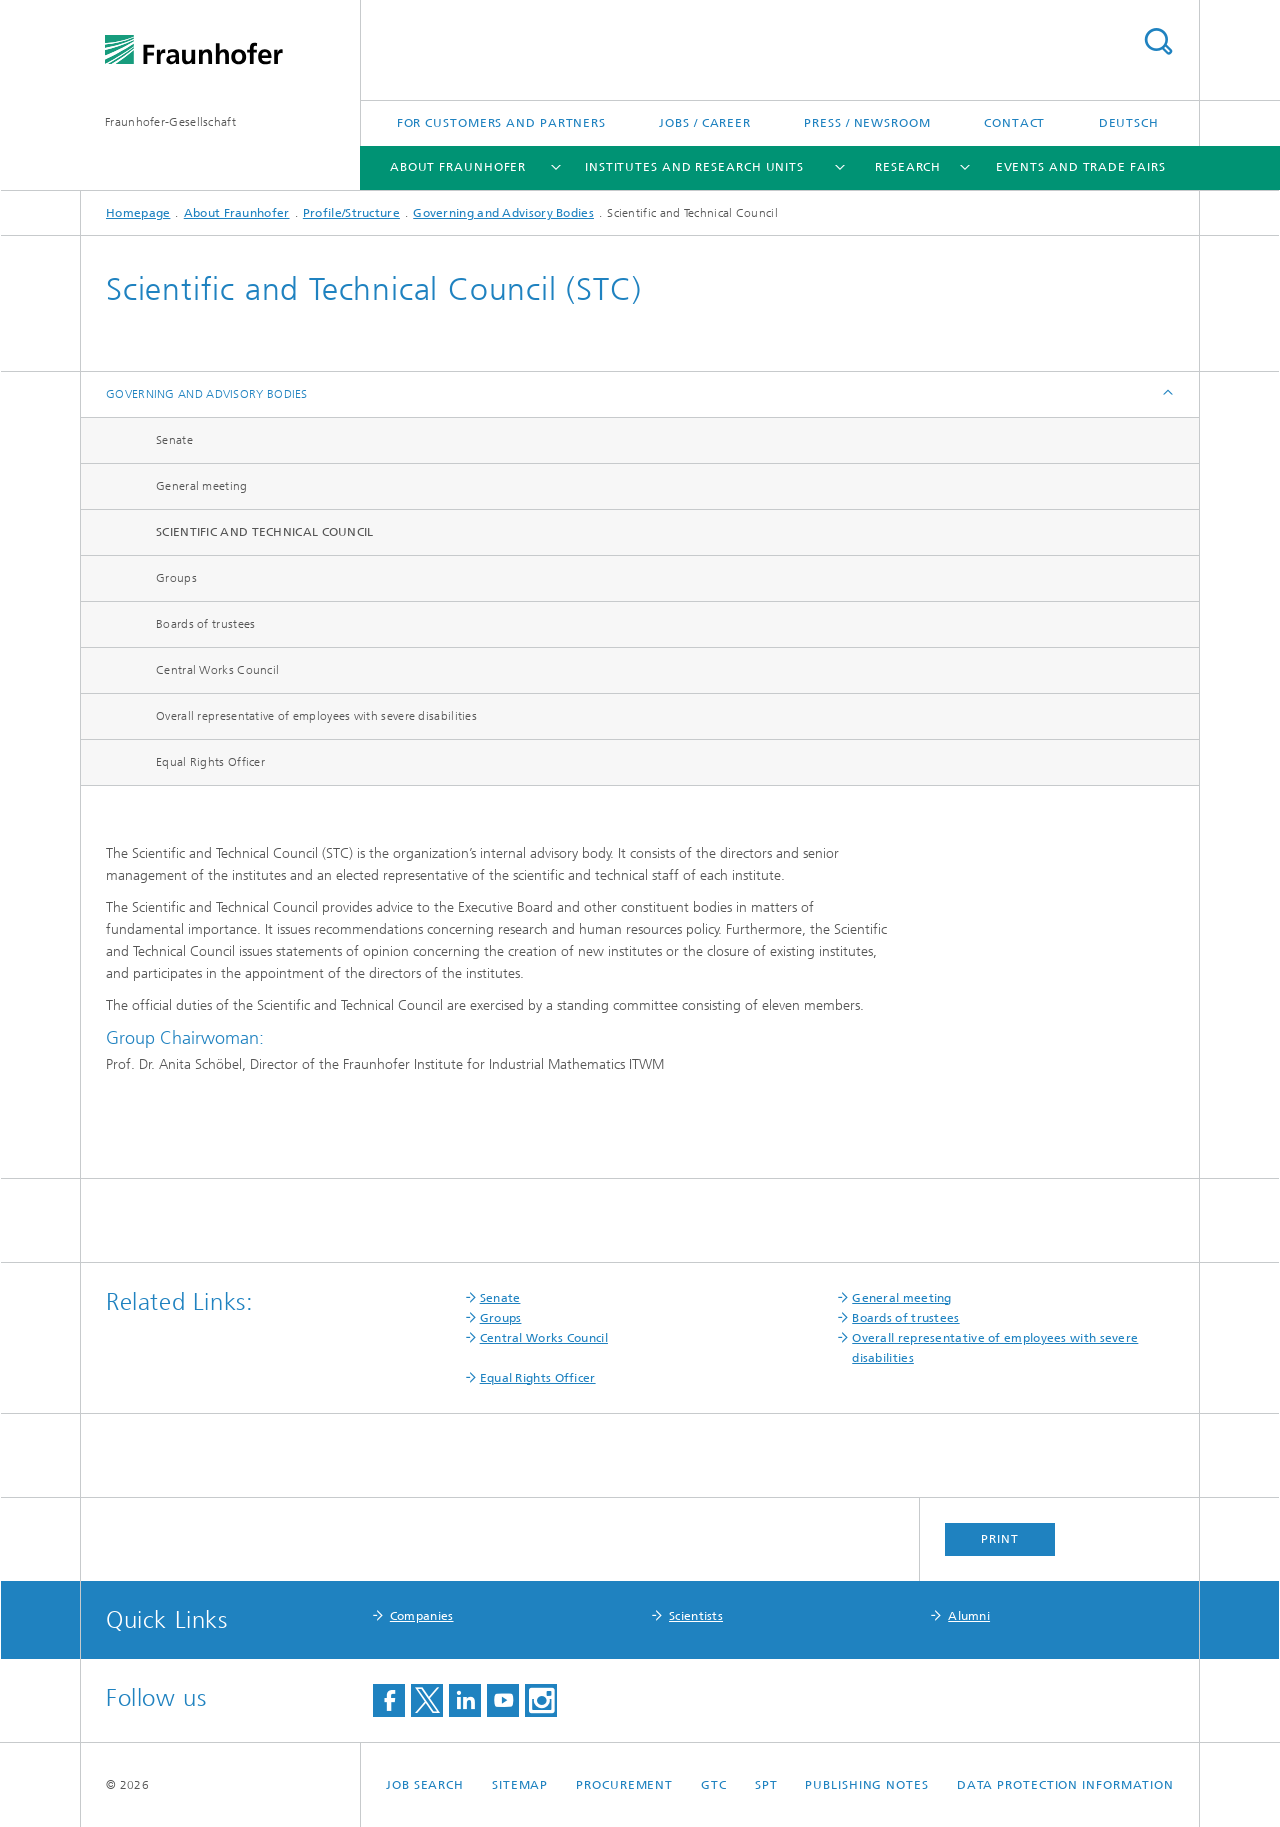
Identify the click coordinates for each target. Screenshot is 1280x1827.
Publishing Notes (866, 1785)
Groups (176, 578)
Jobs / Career (705, 123)
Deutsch (1129, 123)
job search (425, 1785)
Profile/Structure (351, 213)
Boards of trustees (205, 624)
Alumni (969, 1616)
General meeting (202, 486)
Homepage (138, 213)
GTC (714, 1785)
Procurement (624, 1785)
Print (1000, 1539)
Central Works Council (217, 670)
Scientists (696, 1616)
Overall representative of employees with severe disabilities (316, 716)
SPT (766, 1785)
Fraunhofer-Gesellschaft (170, 122)
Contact (1014, 123)
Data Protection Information (1065, 1785)
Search (1158, 41)
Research (908, 167)
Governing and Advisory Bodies (503, 213)
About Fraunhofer (458, 167)
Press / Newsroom (867, 123)
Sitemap (520, 1785)
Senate (174, 440)
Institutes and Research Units (694, 167)
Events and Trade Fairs (1081, 167)
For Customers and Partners (501, 123)
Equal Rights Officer (210, 762)
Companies (422, 1616)
